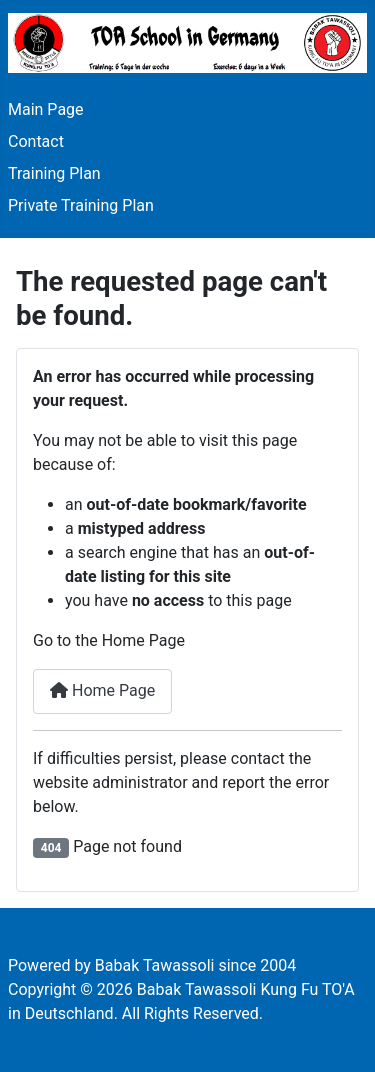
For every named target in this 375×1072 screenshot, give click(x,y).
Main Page (46, 109)
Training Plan (54, 173)
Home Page (102, 690)
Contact (36, 141)
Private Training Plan (81, 205)
